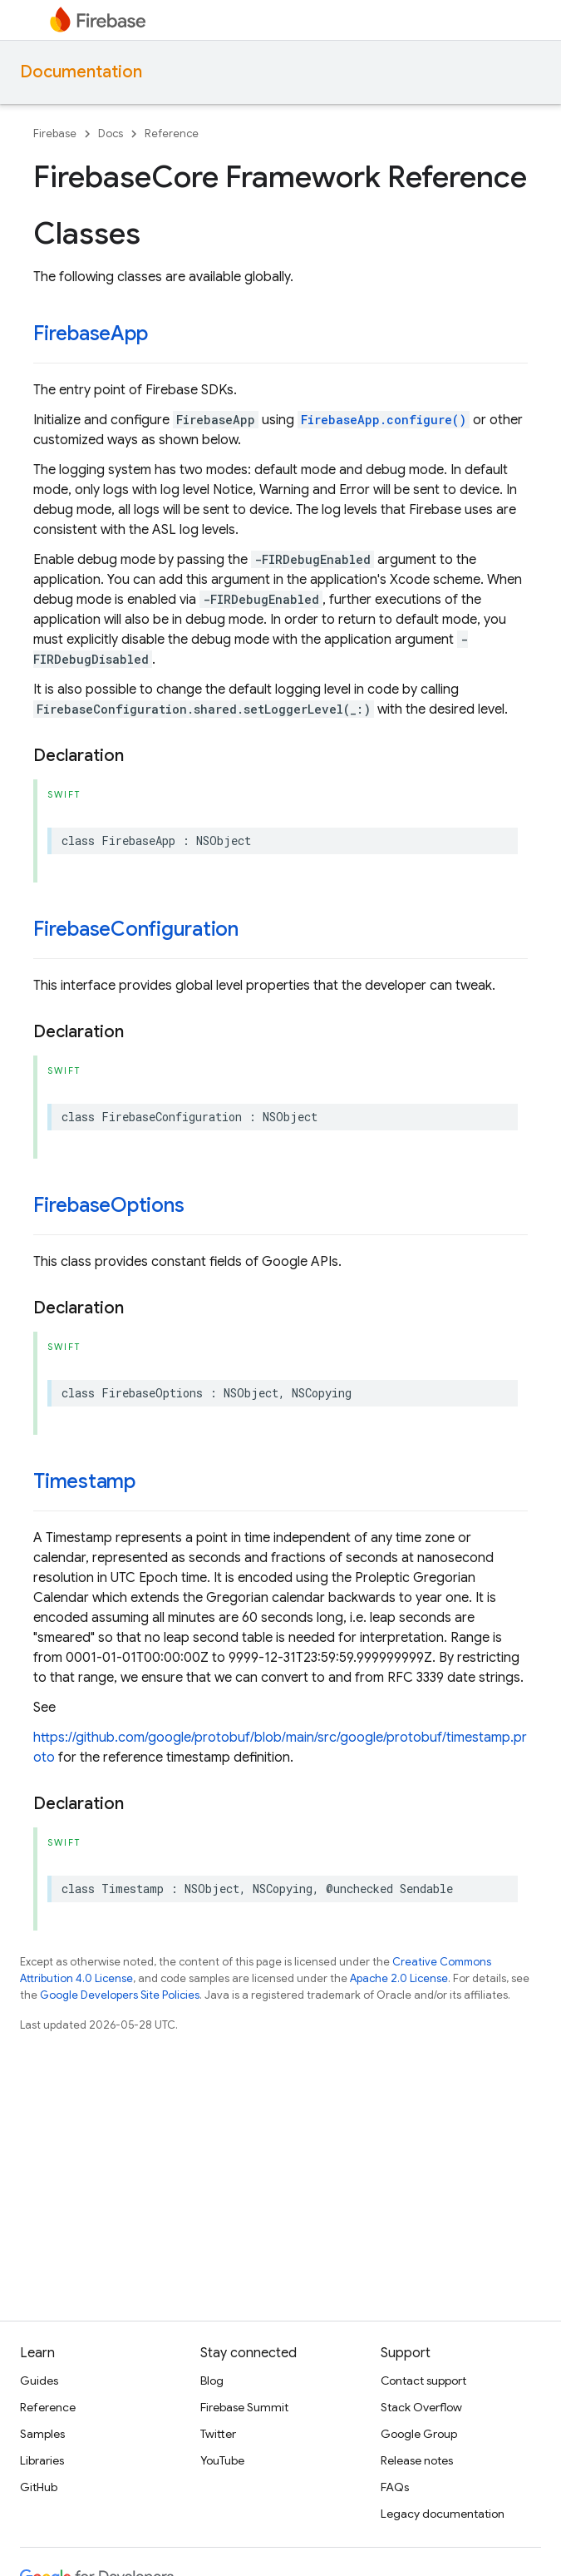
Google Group (419, 2433)
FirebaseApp (90, 333)
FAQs (395, 2487)
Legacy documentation (442, 2513)
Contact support (423, 2380)
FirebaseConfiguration (136, 929)
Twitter (218, 2433)
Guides (39, 2380)
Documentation (81, 72)
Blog (212, 2380)
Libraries (42, 2460)
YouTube (222, 2460)
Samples (42, 2433)
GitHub (38, 2487)
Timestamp (84, 1481)
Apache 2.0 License (399, 1978)
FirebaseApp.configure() (383, 420)
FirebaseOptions (108, 1205)
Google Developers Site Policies (119, 1995)
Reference (172, 133)
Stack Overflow (421, 2407)
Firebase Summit (244, 2407)
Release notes (417, 2460)
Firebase (54, 133)
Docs (110, 133)
